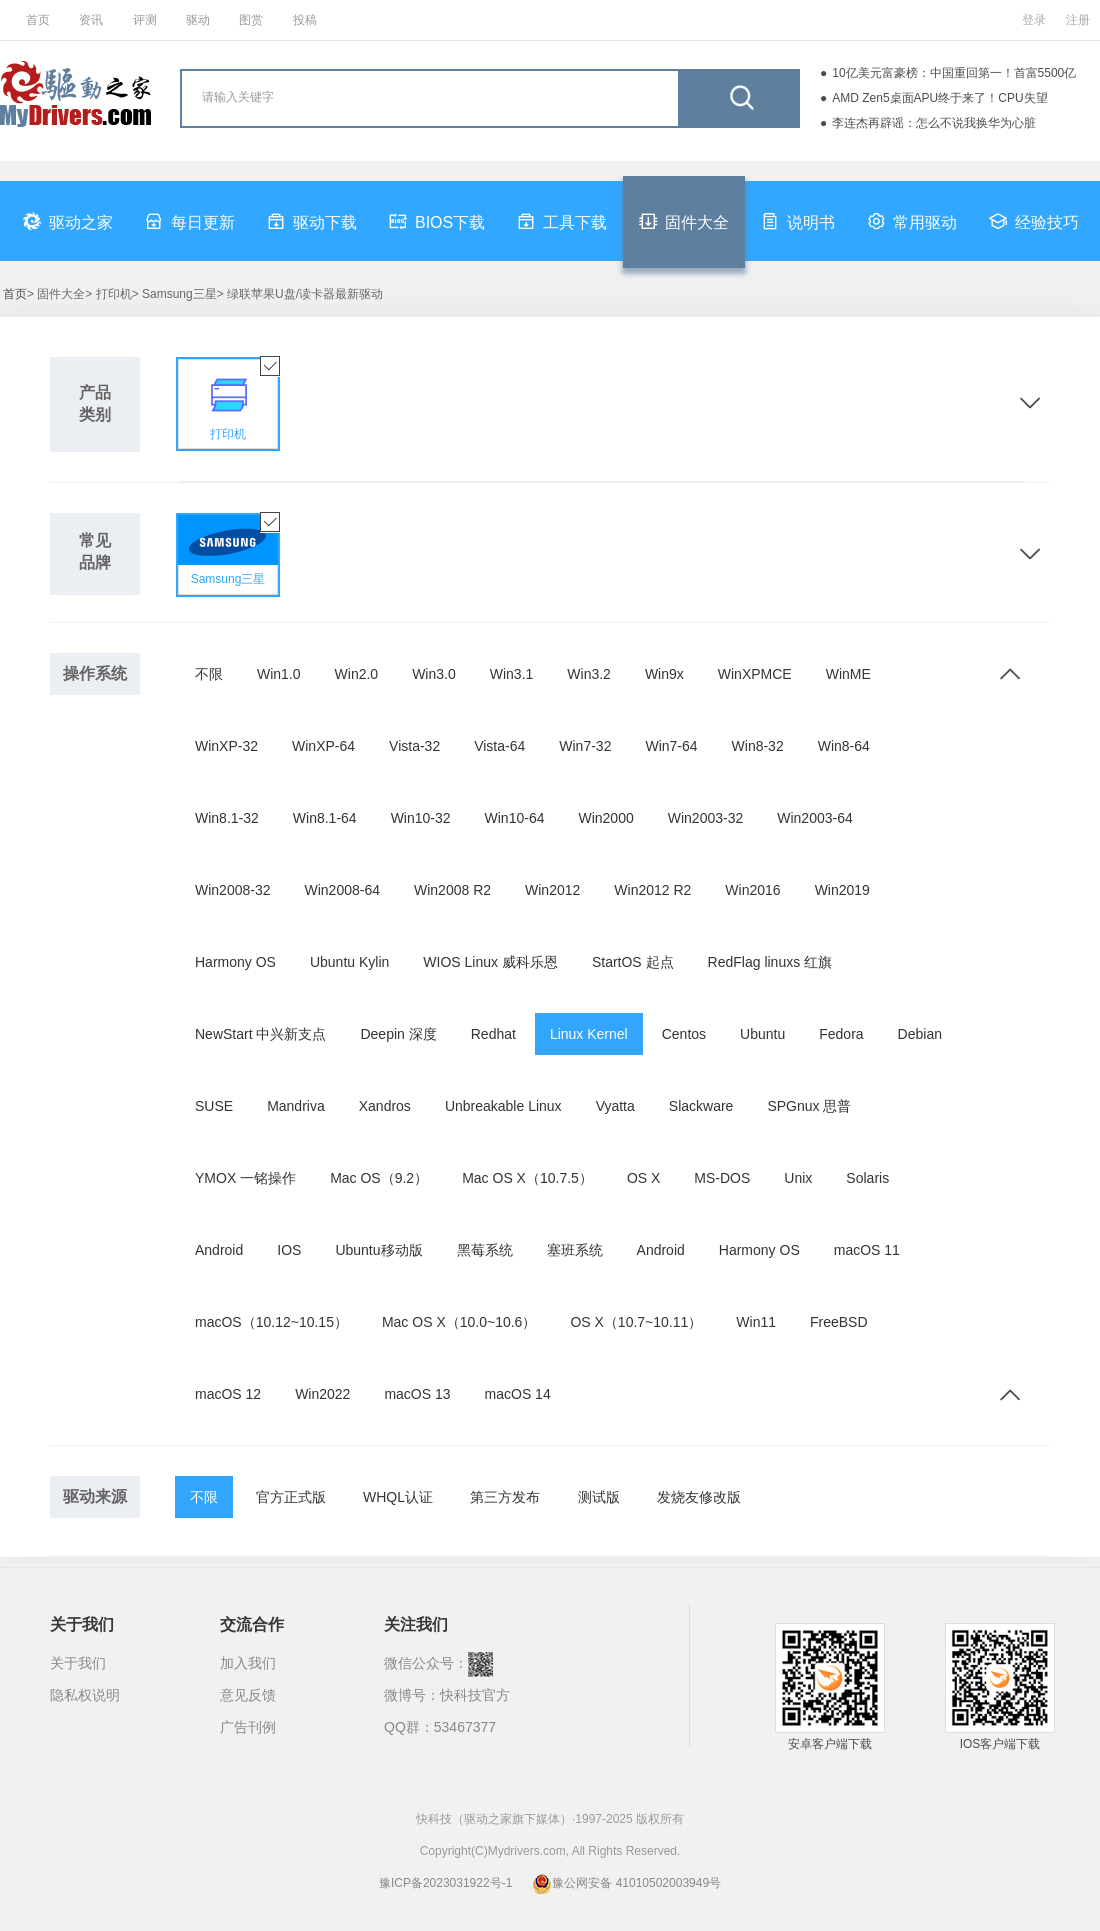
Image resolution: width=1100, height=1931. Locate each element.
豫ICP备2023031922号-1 (445, 1883)
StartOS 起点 (633, 962)
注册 (1078, 20)
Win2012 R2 (652, 890)
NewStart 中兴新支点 (260, 1034)
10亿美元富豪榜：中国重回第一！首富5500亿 (954, 73)
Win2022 (322, 1394)
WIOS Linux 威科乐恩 (490, 962)
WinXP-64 (323, 746)
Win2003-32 (706, 818)
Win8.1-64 (325, 818)
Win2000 (605, 818)
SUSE (214, 1106)
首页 (38, 20)
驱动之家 (68, 221)
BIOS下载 (437, 221)
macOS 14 (518, 1394)
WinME (848, 674)
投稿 (305, 20)
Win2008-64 (343, 890)
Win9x (664, 674)
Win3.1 (512, 674)
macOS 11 (867, 1250)
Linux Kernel (589, 1034)
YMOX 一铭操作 (245, 1178)
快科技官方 (475, 1695)
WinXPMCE (755, 674)
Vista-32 (414, 746)
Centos (684, 1034)
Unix (798, 1178)
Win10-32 (421, 818)
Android (219, 1250)
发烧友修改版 (699, 1497)
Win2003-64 (815, 818)
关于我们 (78, 1663)
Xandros (385, 1106)
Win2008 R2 (452, 890)
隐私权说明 (85, 1695)
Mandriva (296, 1106)
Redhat (493, 1034)
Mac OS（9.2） (379, 1178)
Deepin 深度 (398, 1034)
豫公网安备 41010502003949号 (626, 1883)
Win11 (756, 1322)
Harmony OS (235, 962)
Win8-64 (844, 746)
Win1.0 (279, 674)
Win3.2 (589, 674)
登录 (1034, 20)
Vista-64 (499, 746)
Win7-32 (585, 746)
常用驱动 (912, 221)
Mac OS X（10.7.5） (527, 1178)
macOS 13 (417, 1394)
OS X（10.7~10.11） (636, 1322)
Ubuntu (762, 1034)
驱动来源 (95, 1496)
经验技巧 (1034, 221)
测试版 (599, 1497)
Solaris (867, 1178)
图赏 (251, 20)
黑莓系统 (485, 1250)
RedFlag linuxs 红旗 (770, 962)
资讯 (91, 20)
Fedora (841, 1034)
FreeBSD (839, 1322)
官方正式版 (291, 1497)
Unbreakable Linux (503, 1106)
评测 (145, 20)
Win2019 (842, 890)
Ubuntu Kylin (349, 962)
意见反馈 (248, 1695)
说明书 (798, 221)
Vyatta (615, 1106)
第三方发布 (505, 1497)
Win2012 (552, 890)
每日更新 (190, 221)
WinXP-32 (226, 746)
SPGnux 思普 (809, 1106)
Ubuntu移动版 (378, 1250)
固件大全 (684, 221)
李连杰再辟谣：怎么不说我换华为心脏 (934, 123)
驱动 (198, 20)
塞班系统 (575, 1250)
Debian (920, 1034)
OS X (643, 1178)
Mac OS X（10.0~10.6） (459, 1322)
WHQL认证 (398, 1497)
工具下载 (562, 221)
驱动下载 (312, 221)
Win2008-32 (233, 890)
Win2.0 (357, 674)
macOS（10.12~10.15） (271, 1322)
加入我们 (248, 1663)
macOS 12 (228, 1394)
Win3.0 (434, 674)
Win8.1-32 (227, 818)
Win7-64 (671, 746)
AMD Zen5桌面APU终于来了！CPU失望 (939, 98)
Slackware (701, 1106)
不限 (209, 674)
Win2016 (752, 890)
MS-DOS (722, 1178)
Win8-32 (758, 746)
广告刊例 (248, 1727)
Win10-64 (515, 818)
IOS (289, 1250)
